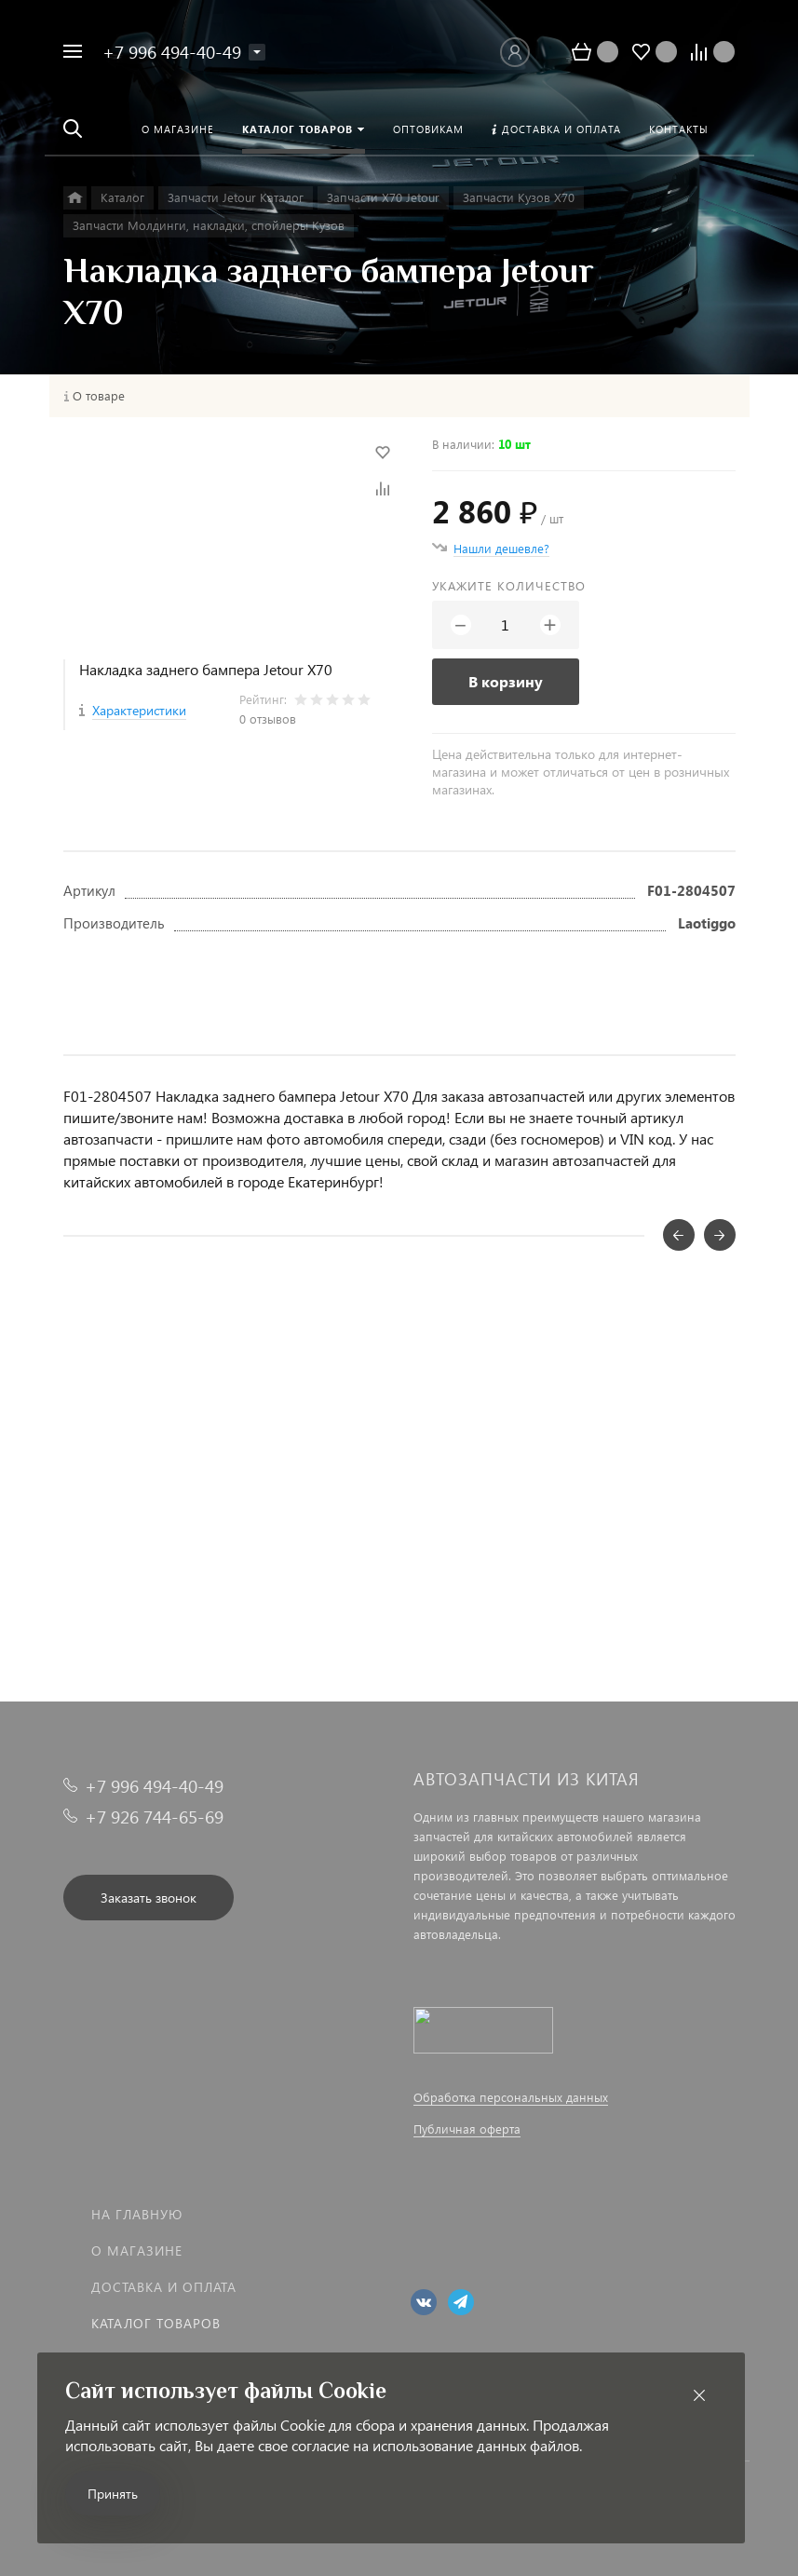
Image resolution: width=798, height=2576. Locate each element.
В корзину (505, 681)
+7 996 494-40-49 (171, 51)
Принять (113, 2493)
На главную (137, 2214)
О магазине (137, 2250)
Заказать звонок (148, 1897)
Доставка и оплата (164, 2287)
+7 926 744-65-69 (154, 1816)
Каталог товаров (156, 2323)
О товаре (99, 395)
